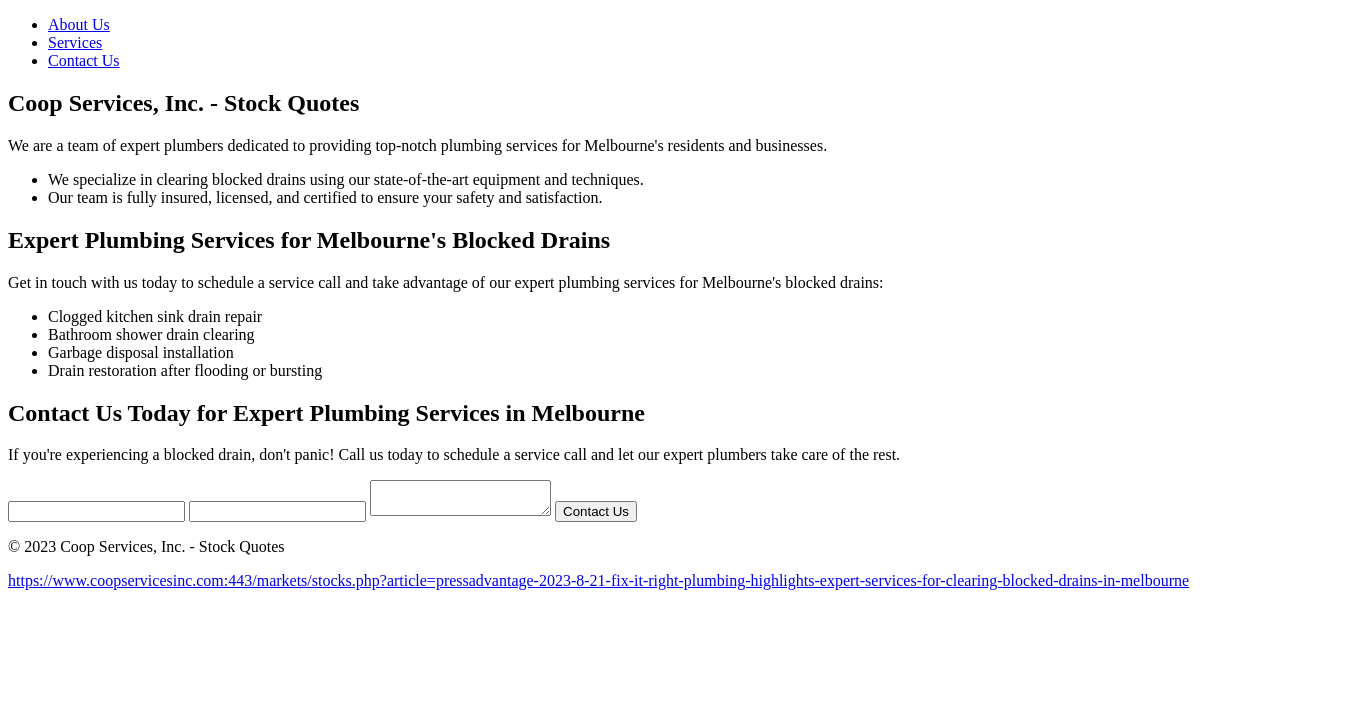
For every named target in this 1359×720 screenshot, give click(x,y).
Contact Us (84, 60)
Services (75, 42)
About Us (79, 24)
